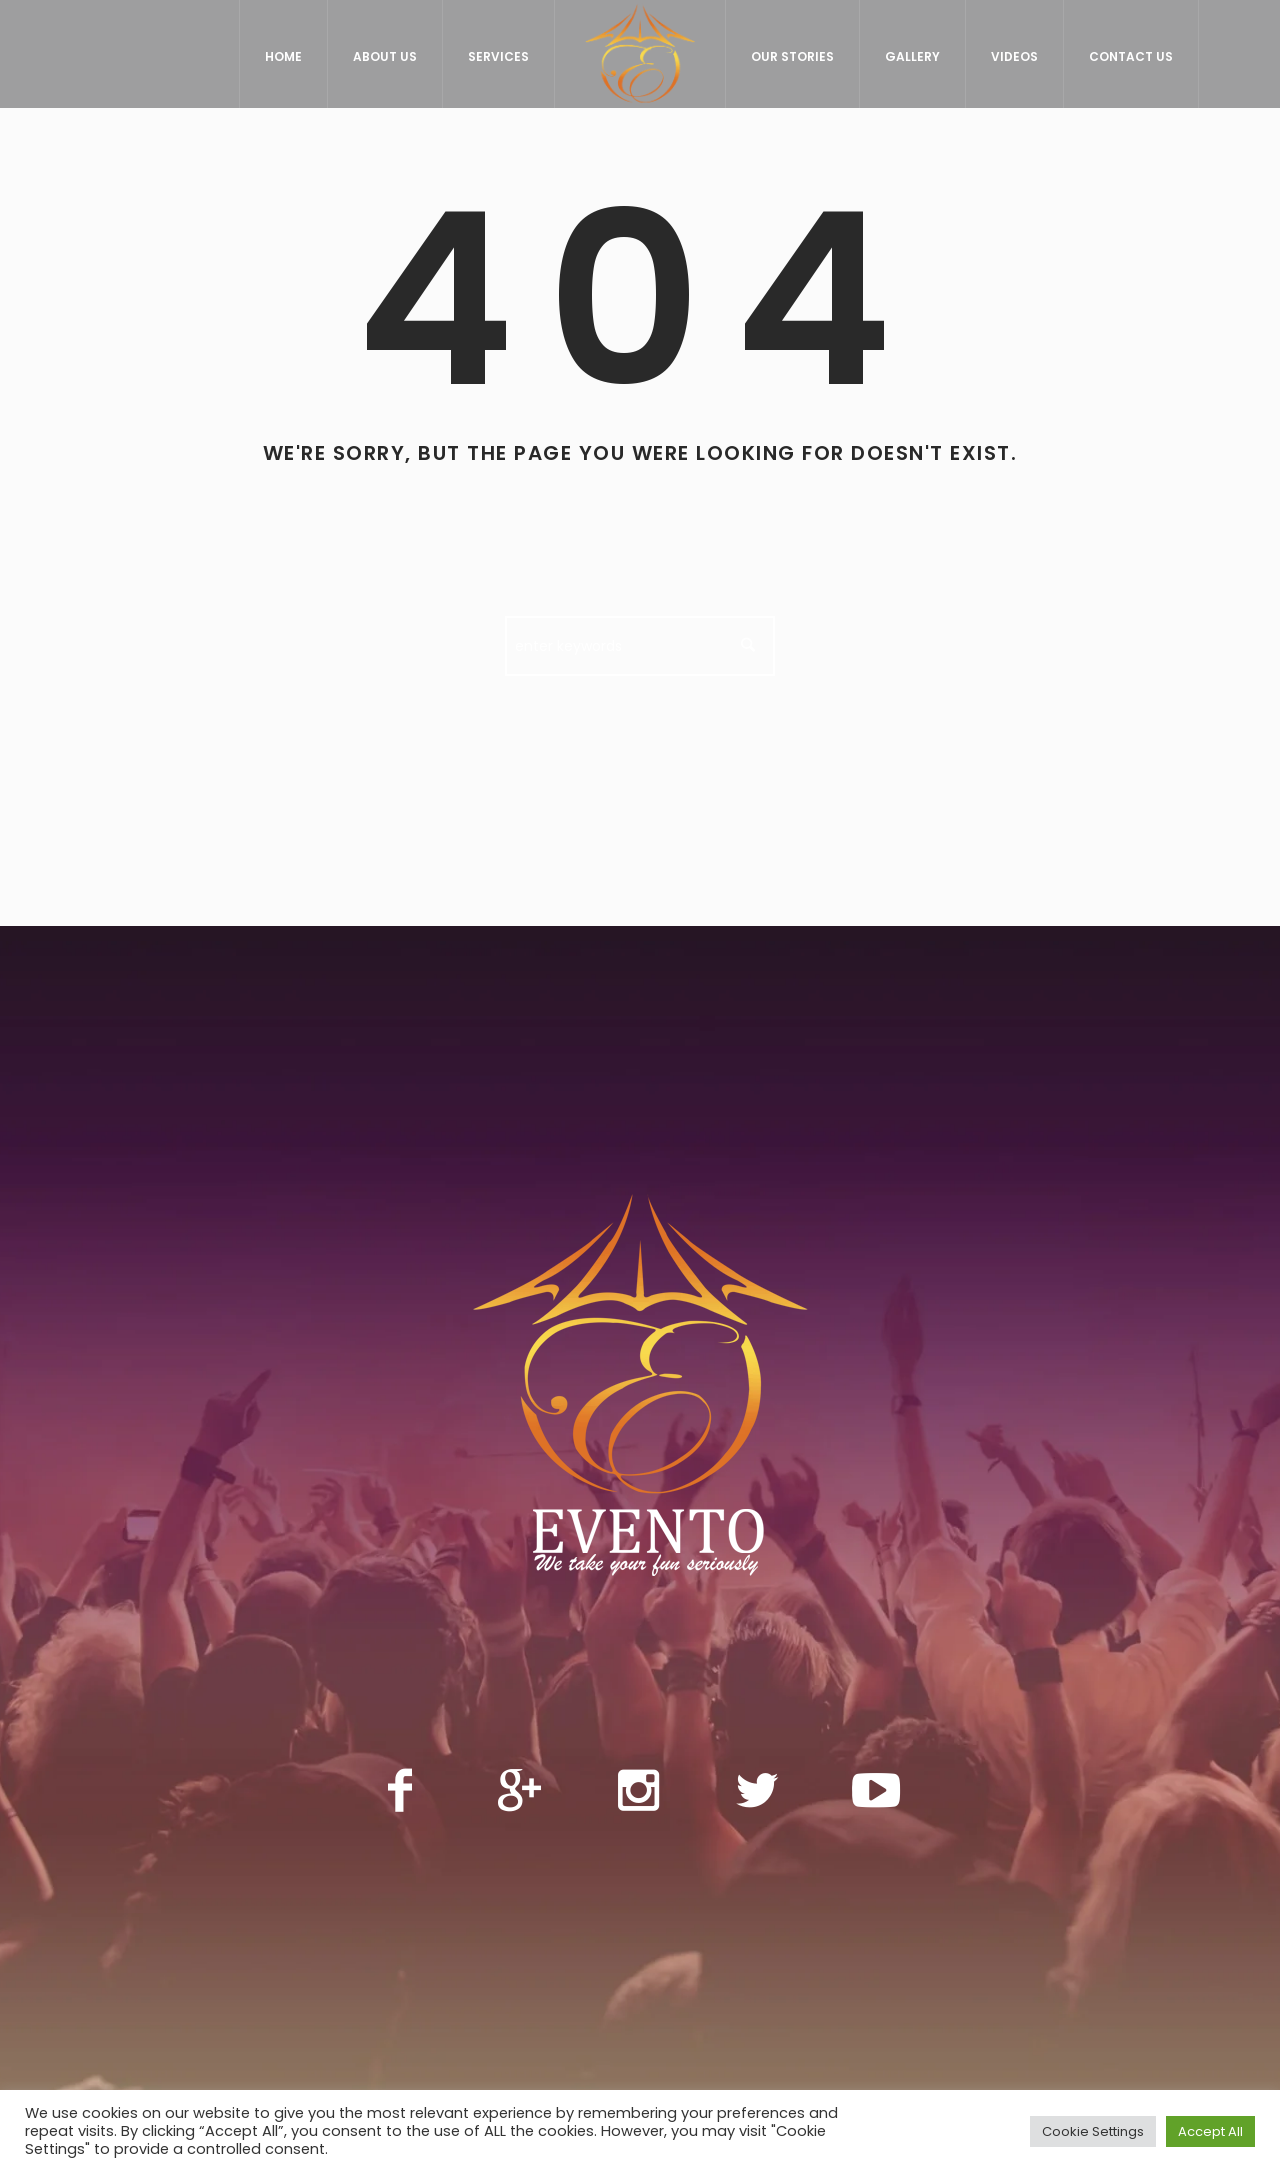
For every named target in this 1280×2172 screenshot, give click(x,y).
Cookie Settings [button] (1093, 2131)
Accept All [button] (1210, 2131)
